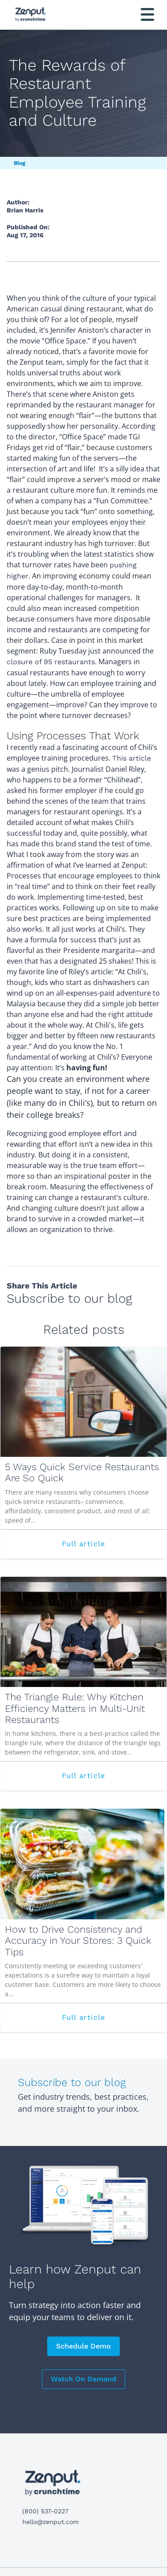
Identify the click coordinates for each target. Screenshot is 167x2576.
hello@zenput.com (50, 2521)
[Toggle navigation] (147, 14)
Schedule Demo (83, 2346)
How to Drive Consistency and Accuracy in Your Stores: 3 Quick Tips (78, 1941)
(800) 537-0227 (45, 2511)
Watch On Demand (83, 2379)
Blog (19, 163)
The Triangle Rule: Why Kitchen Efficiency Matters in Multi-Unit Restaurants (75, 1708)
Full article (108, 1548)
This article (131, 758)
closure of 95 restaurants (51, 662)
